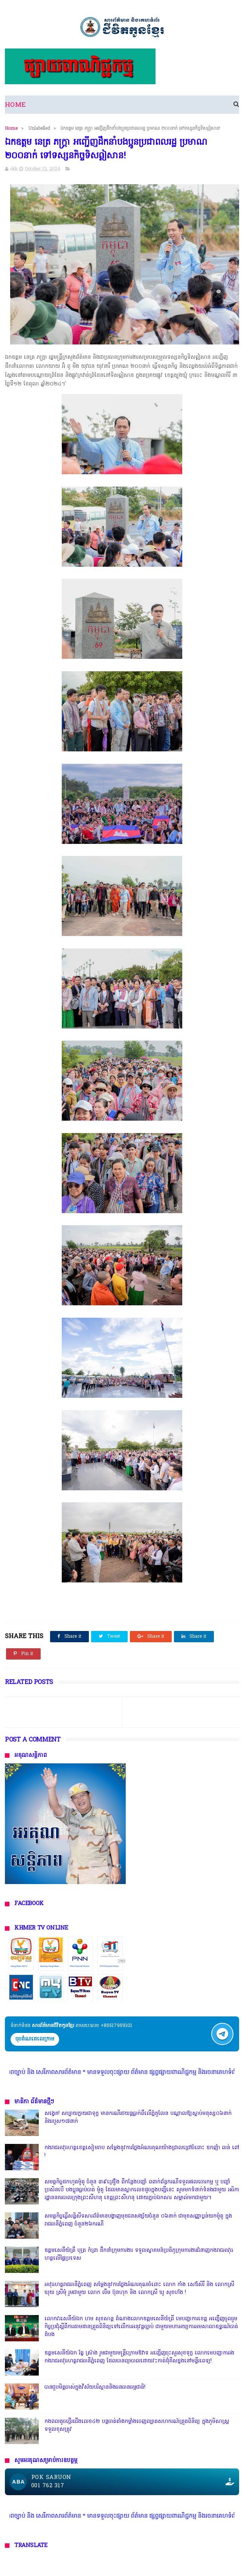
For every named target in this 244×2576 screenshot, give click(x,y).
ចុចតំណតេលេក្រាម (34, 2039)
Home (15, 105)
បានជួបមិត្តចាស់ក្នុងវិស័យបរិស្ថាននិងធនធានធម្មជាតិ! (94, 2387)
